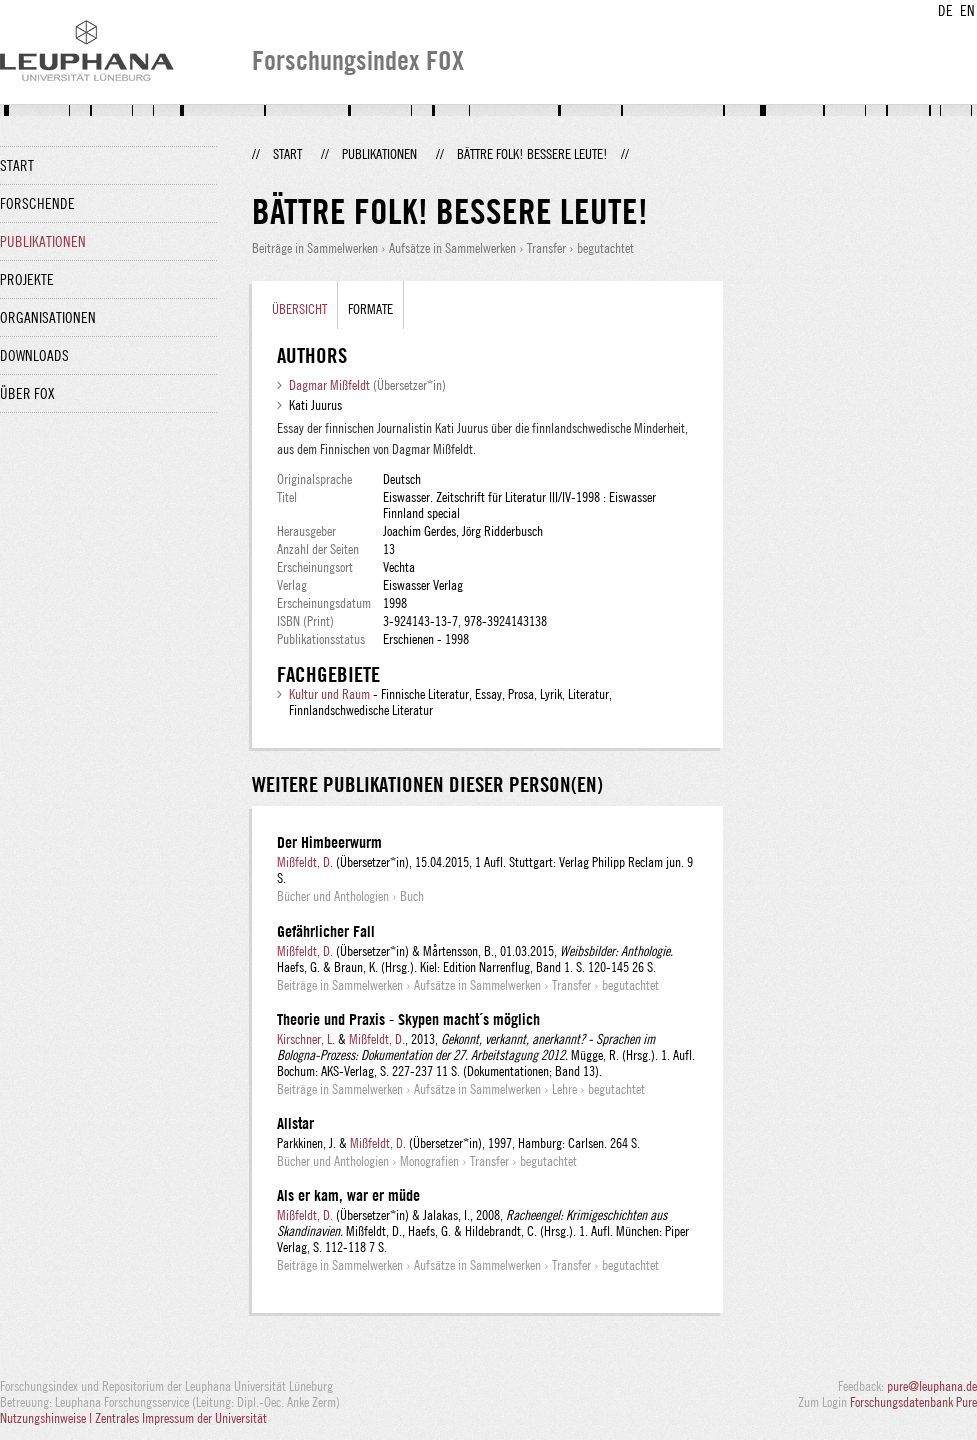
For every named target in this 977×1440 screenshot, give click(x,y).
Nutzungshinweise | (47, 1418)
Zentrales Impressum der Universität (181, 1418)
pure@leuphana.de (932, 1386)
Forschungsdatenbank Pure (913, 1402)
